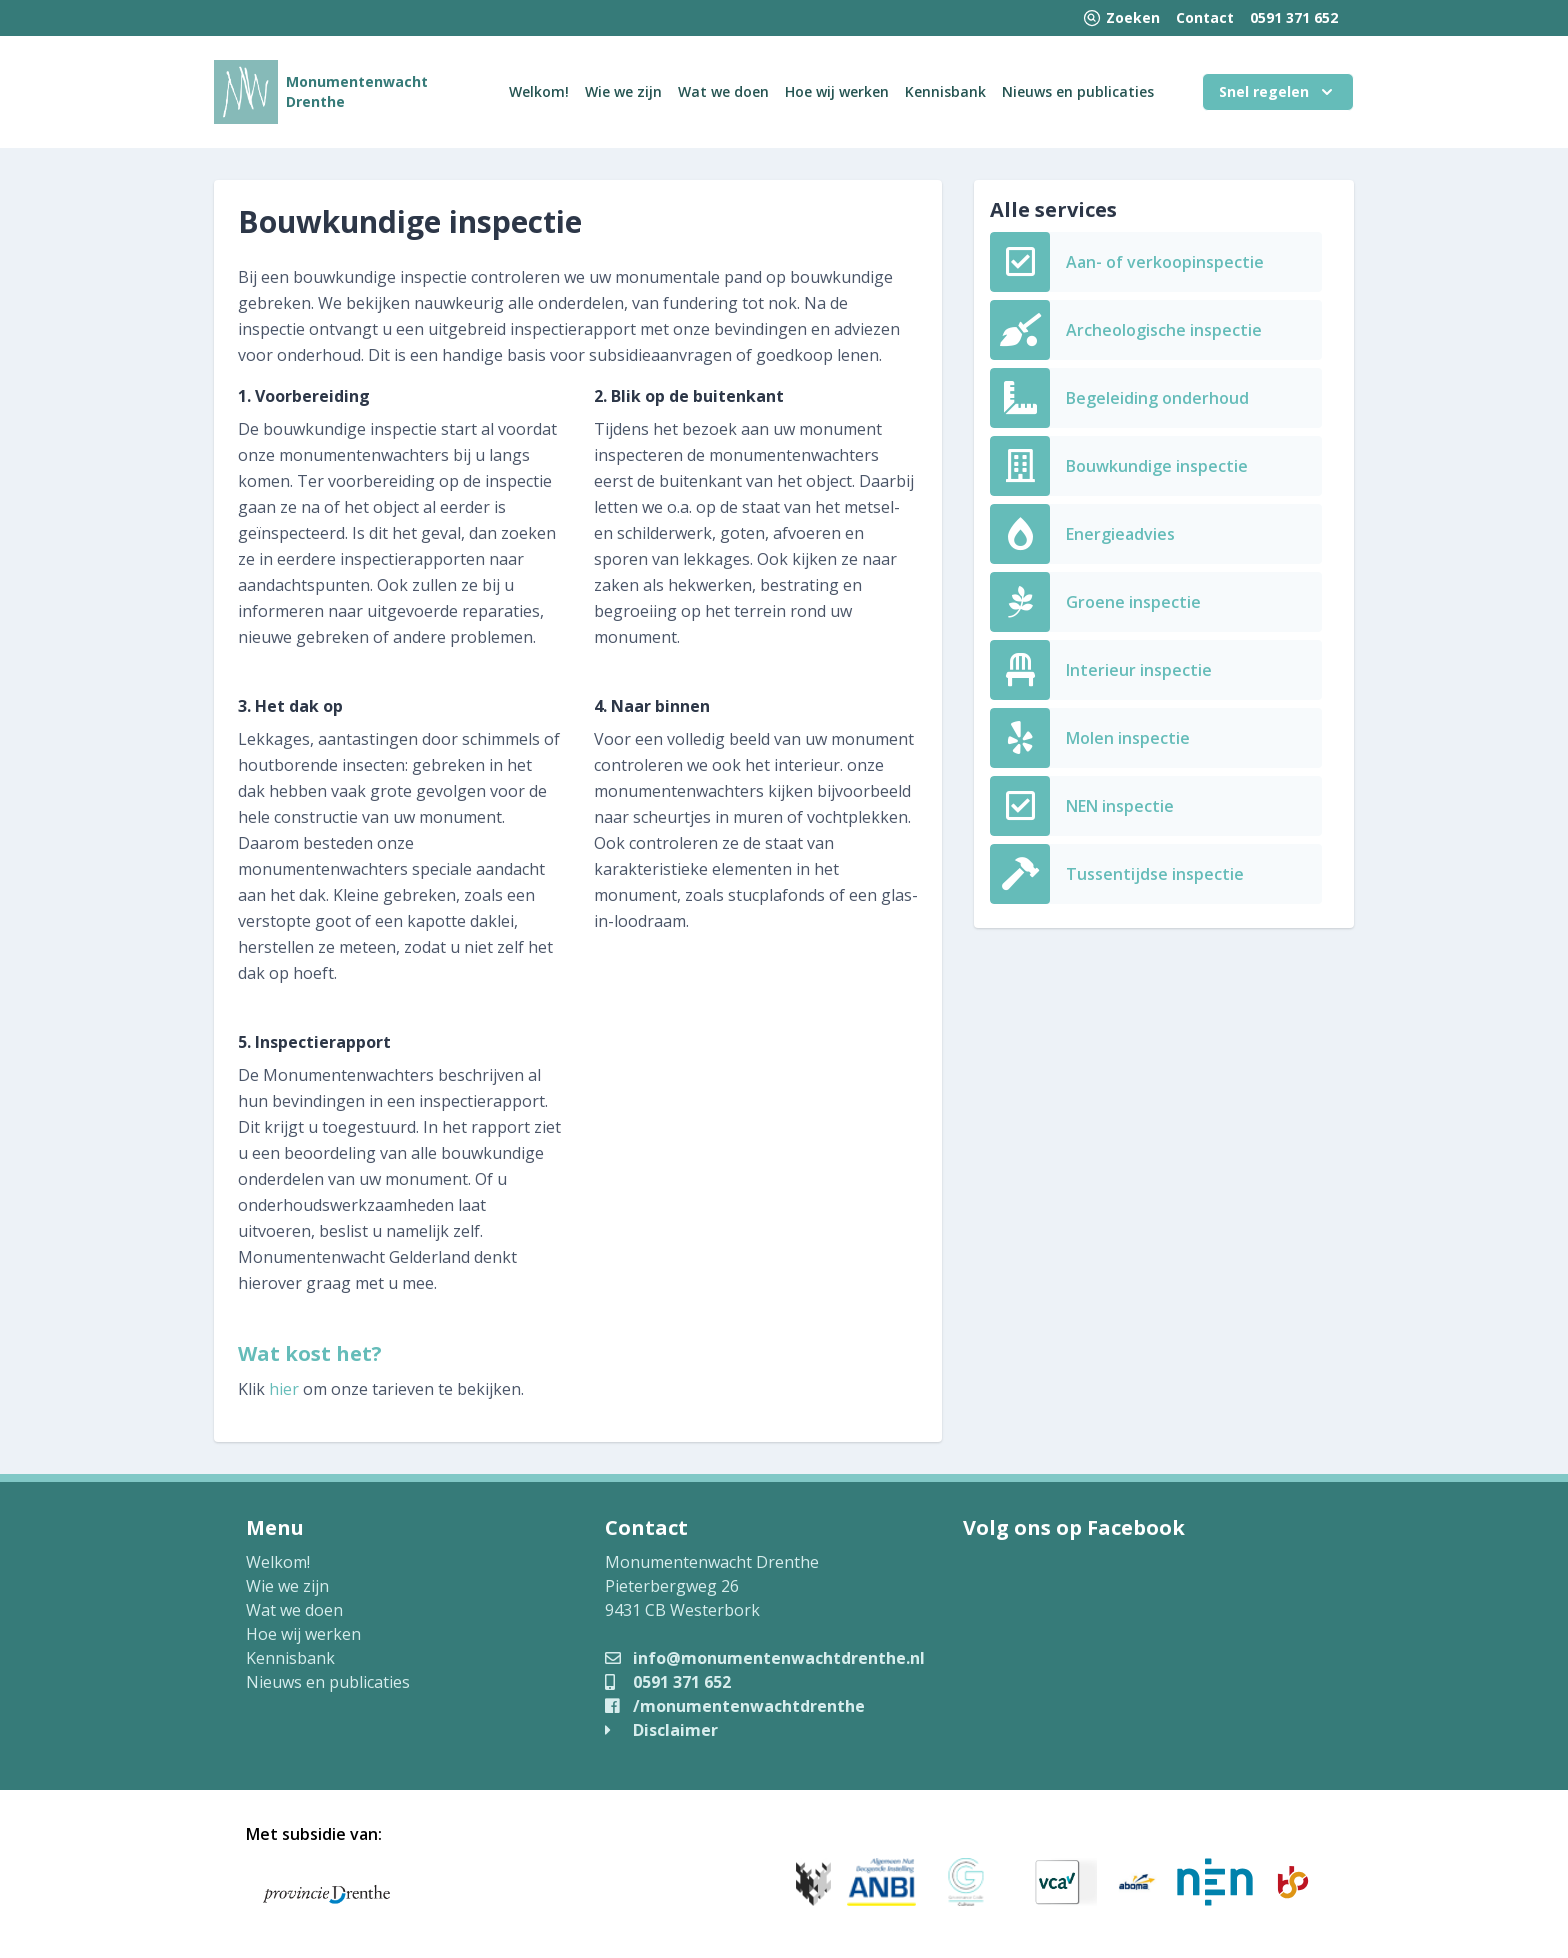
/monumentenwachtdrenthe (735, 1706)
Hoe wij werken (837, 91)
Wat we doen (723, 91)
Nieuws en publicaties (1078, 91)
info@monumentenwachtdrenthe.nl (765, 1658)
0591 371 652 (1294, 17)
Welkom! (539, 91)
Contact (1205, 17)
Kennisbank (945, 91)
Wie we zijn (623, 91)
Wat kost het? (310, 1353)
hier (284, 1389)
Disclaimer (661, 1730)
